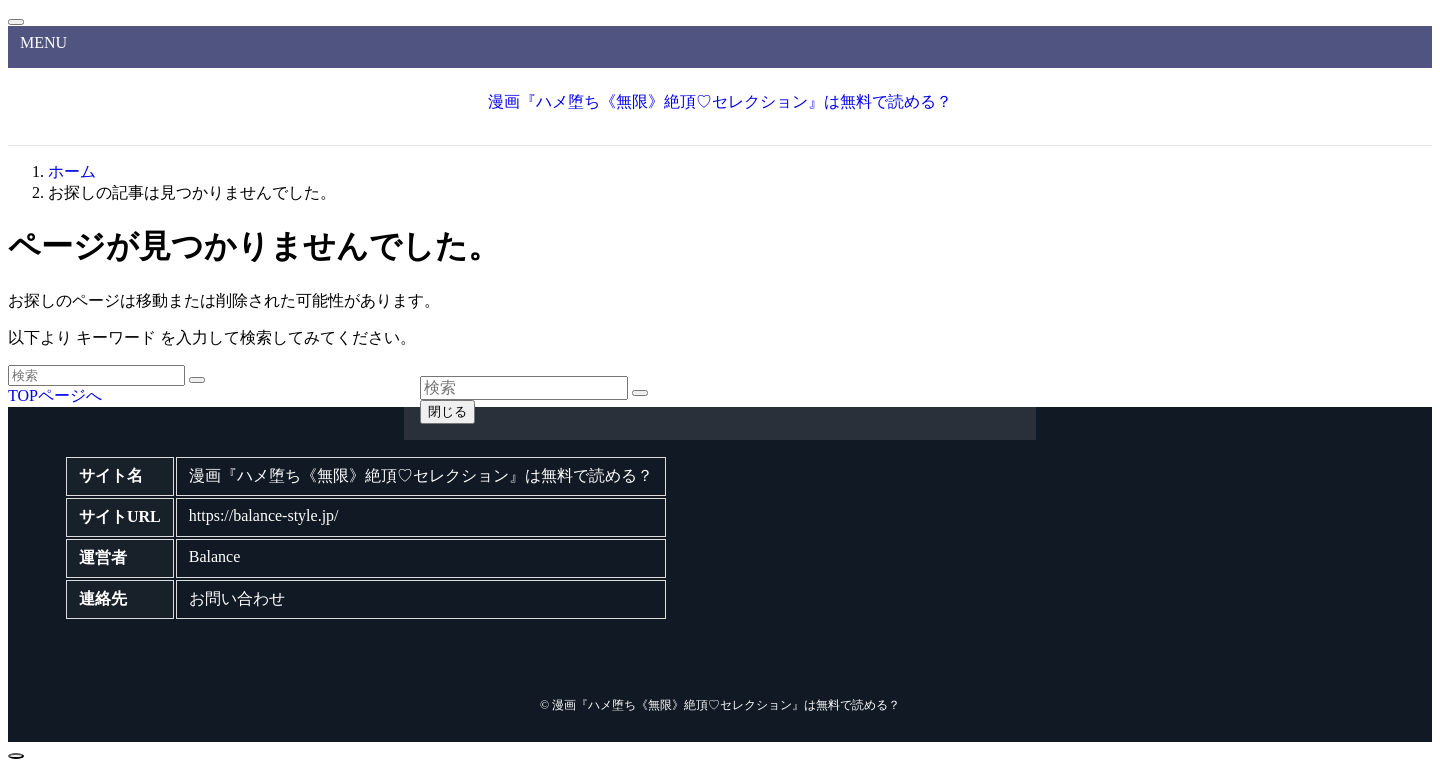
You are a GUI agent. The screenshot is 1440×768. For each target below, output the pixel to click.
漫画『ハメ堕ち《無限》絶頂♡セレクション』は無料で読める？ (720, 101)
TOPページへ (55, 395)
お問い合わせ (237, 598)
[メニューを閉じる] (16, 22)
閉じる (447, 411)
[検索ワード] (96, 375)
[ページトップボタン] (16, 756)
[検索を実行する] (197, 380)
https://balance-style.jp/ (264, 515)
